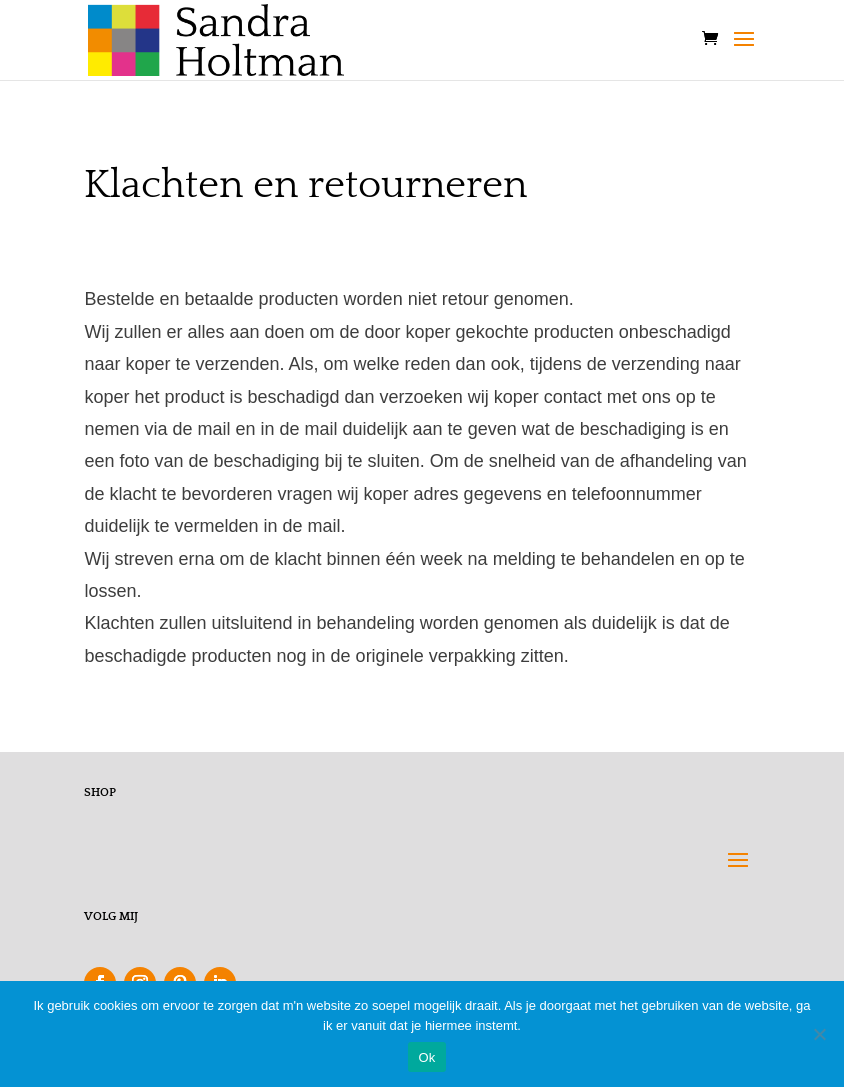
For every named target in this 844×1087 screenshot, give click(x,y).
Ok (426, 1057)
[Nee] (819, 1034)
